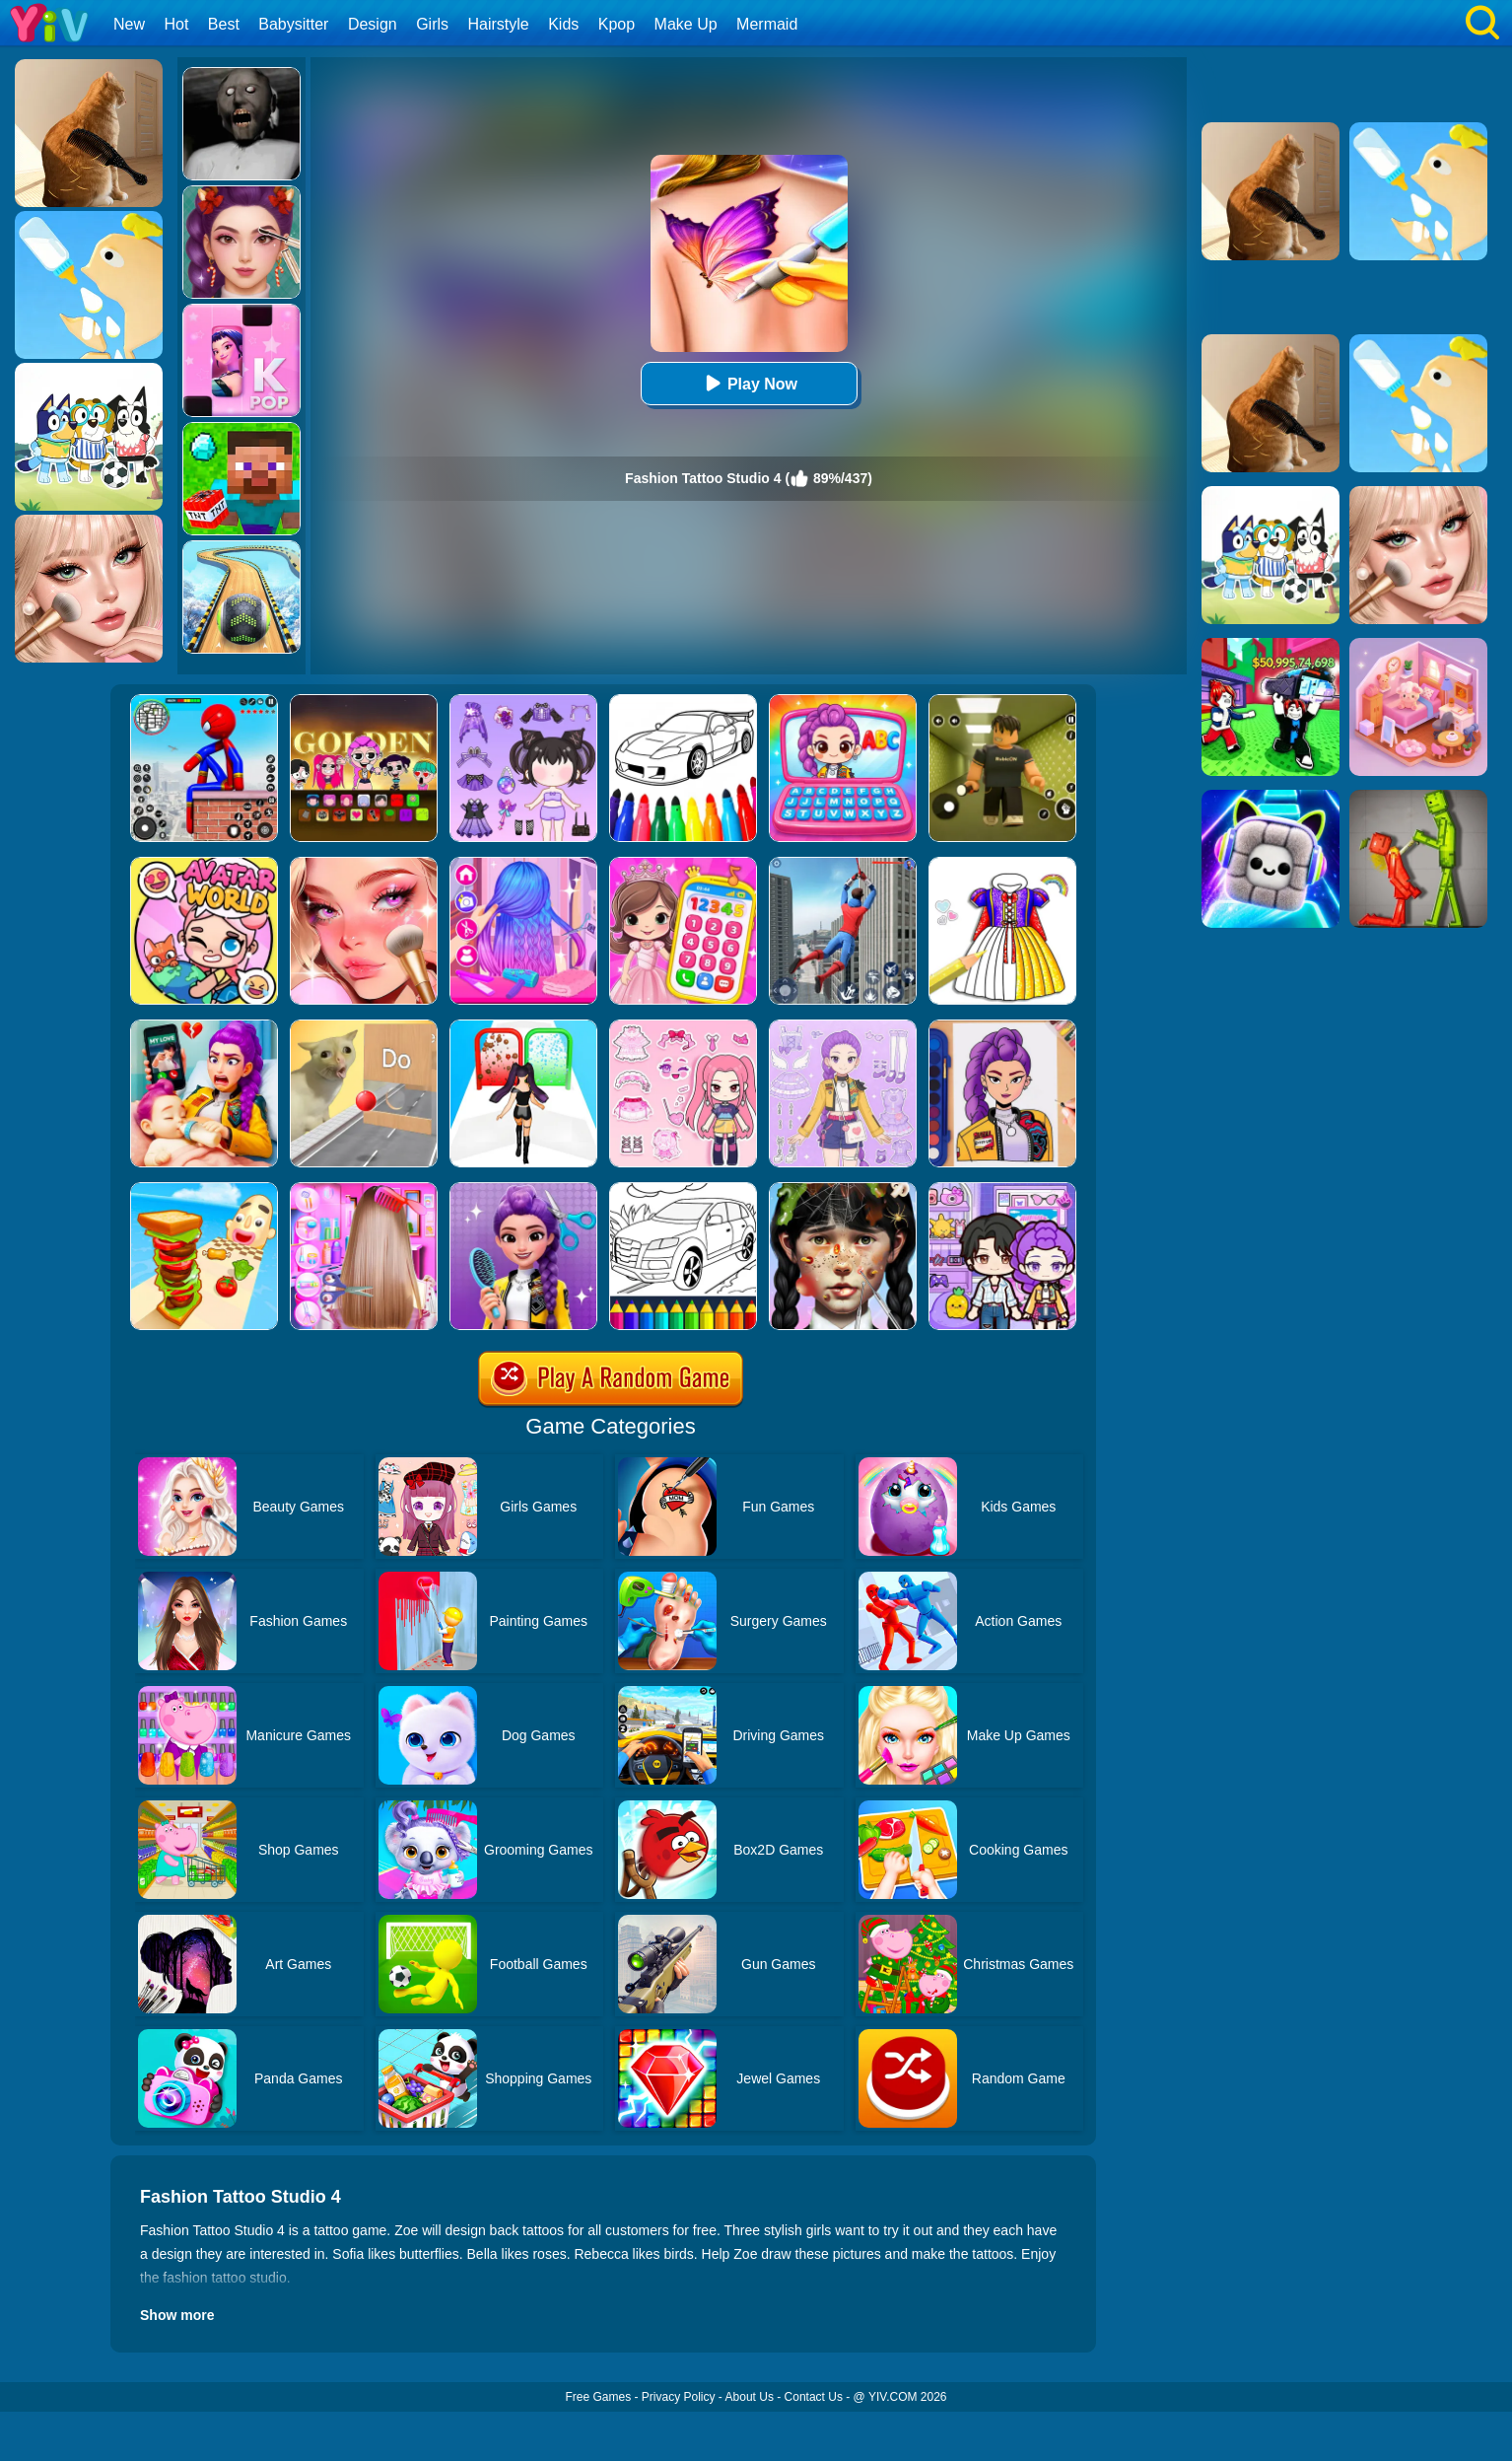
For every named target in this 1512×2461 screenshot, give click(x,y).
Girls (432, 24)
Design (372, 24)
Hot (176, 24)
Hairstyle (498, 24)
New (129, 24)
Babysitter (293, 24)
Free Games (598, 2397)
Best (224, 24)
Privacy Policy (679, 2397)
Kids (563, 24)
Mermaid (766, 24)
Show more (177, 2315)
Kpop (616, 24)
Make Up (686, 24)
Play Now (748, 383)
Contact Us (814, 2397)
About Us (749, 2397)
